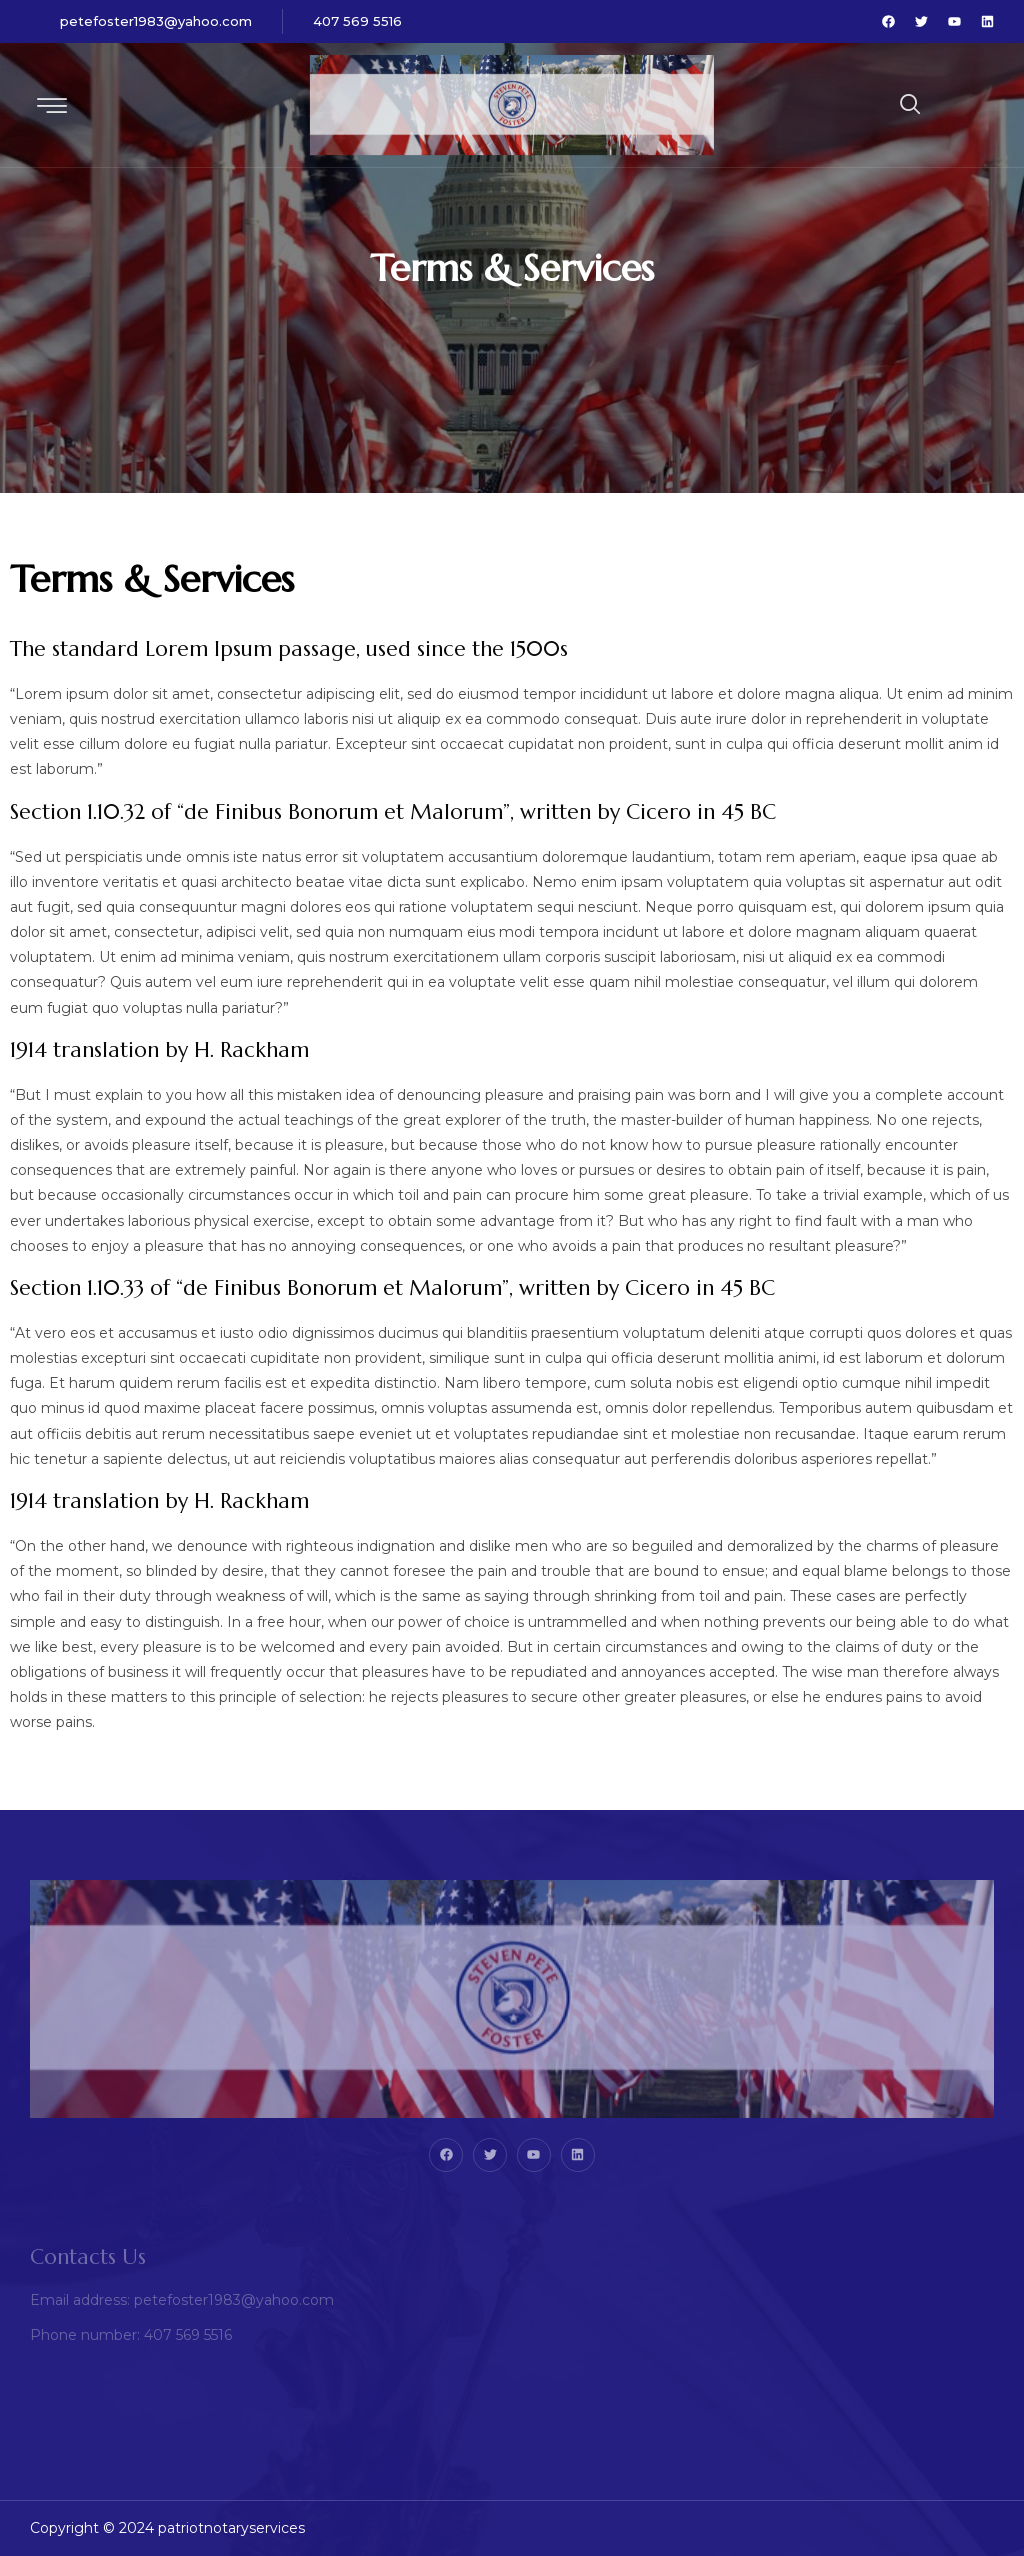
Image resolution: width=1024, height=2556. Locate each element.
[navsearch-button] (861, 105)
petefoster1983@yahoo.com (156, 21)
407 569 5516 (357, 21)
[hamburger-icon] (52, 107)
